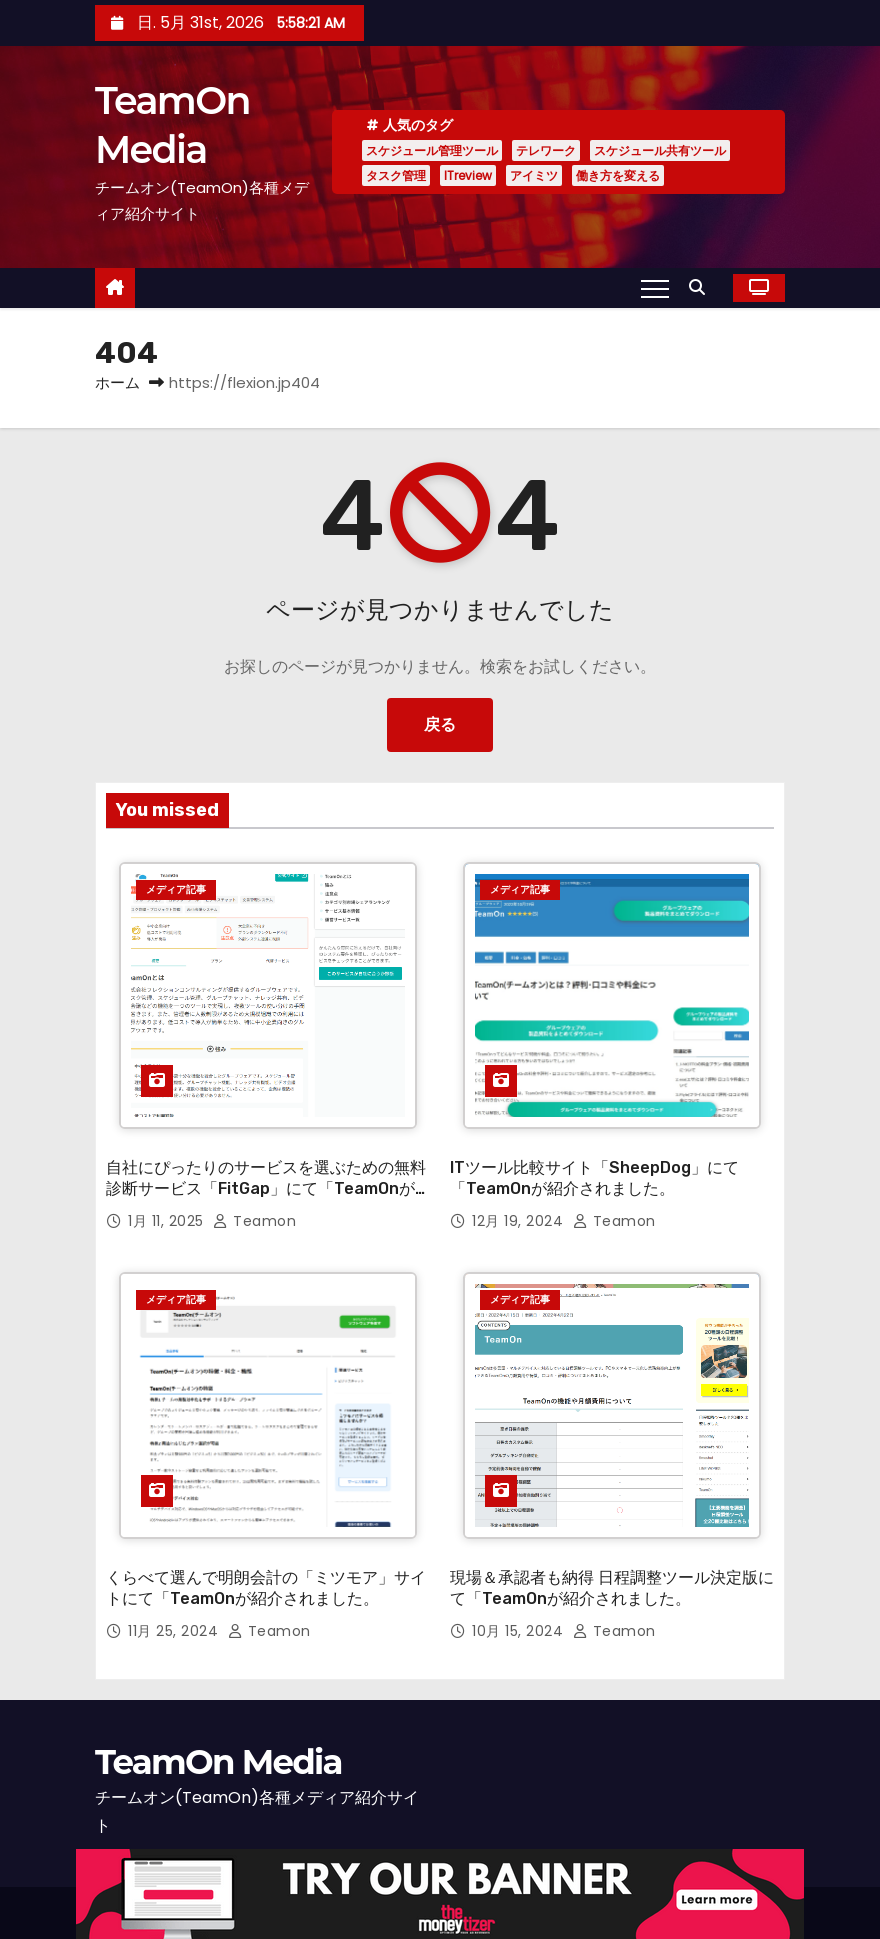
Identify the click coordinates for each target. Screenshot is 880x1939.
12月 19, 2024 (520, 1204)
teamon (254, 1204)
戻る (440, 724)
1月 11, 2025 (168, 1204)
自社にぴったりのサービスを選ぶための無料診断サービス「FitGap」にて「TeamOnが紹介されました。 (266, 1172)
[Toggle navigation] (655, 288)
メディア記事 (176, 889)
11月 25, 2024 (175, 1597)
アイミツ (534, 175)
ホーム (117, 382)
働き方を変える (618, 175)
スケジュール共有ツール (660, 150)
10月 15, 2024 (520, 1597)
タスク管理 (396, 175)
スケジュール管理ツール (432, 150)
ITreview (468, 175)
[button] (702, 287)
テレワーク (546, 150)
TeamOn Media (218, 1728)
